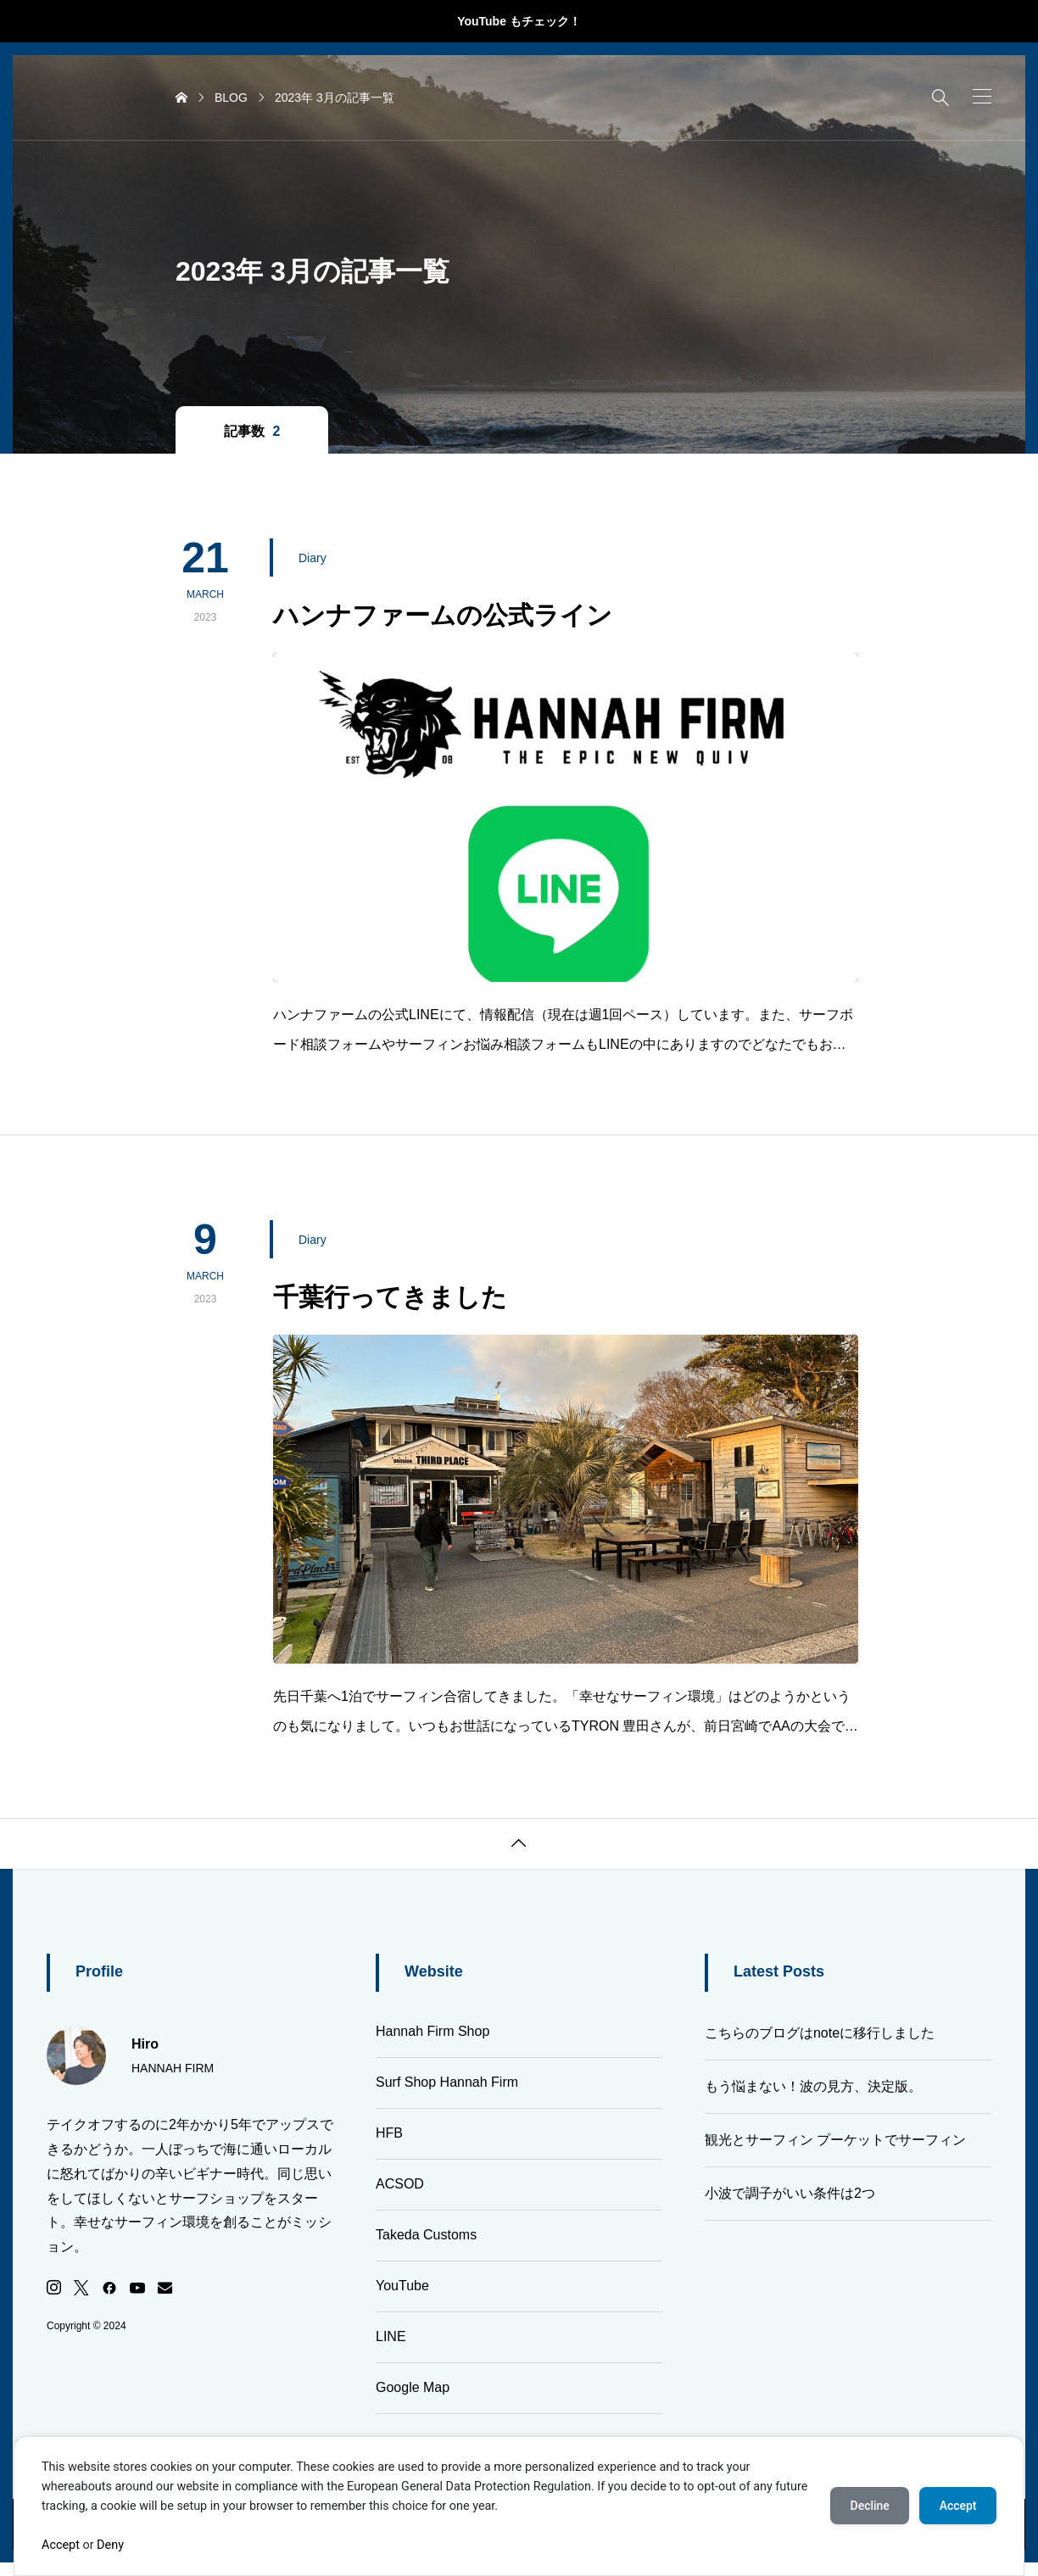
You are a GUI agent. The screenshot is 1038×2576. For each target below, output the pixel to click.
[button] (982, 96)
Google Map (412, 2387)
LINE (391, 2336)
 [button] (519, 1843)
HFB (389, 2133)
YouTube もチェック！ (519, 21)
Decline (868, 2505)
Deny (110, 2545)
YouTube (402, 2285)
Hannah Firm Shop (432, 2031)
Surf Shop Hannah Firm (447, 2082)
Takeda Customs (426, 2235)
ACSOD (400, 2184)
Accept (61, 2545)
